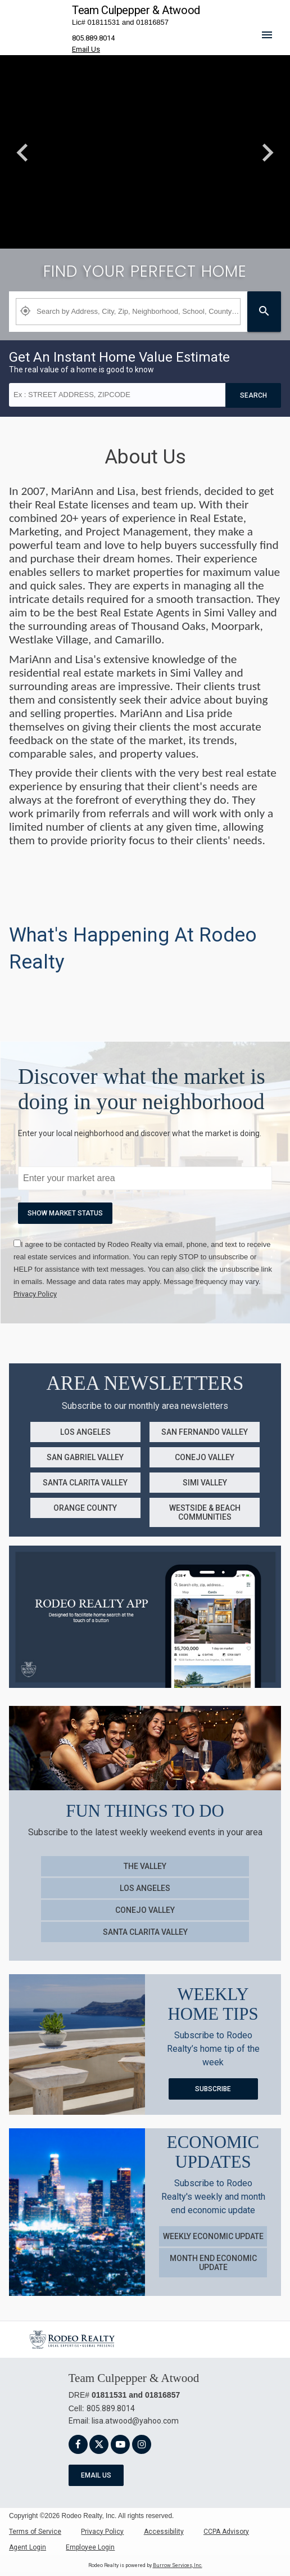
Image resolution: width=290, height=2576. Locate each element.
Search (253, 395)
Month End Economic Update (213, 2263)
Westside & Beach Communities (205, 1512)
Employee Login (90, 2547)
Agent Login (27, 2547)
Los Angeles (85, 1431)
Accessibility (164, 2532)
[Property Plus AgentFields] (128, 311)
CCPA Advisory (226, 2532)
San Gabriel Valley (85, 1457)
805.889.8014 (93, 38)
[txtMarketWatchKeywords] (145, 1178)
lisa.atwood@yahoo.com (135, 2420)
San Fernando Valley (204, 1431)
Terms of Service (35, 2532)
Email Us (96, 2475)
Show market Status (65, 1213)
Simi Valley (205, 1482)
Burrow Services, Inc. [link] (177, 2565)
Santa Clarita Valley (85, 1482)
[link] (35, 1294)
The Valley (145, 1866)
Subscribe (213, 2089)
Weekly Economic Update (213, 2236)
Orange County (85, 1507)
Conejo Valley (204, 1457)
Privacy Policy (102, 2532)
